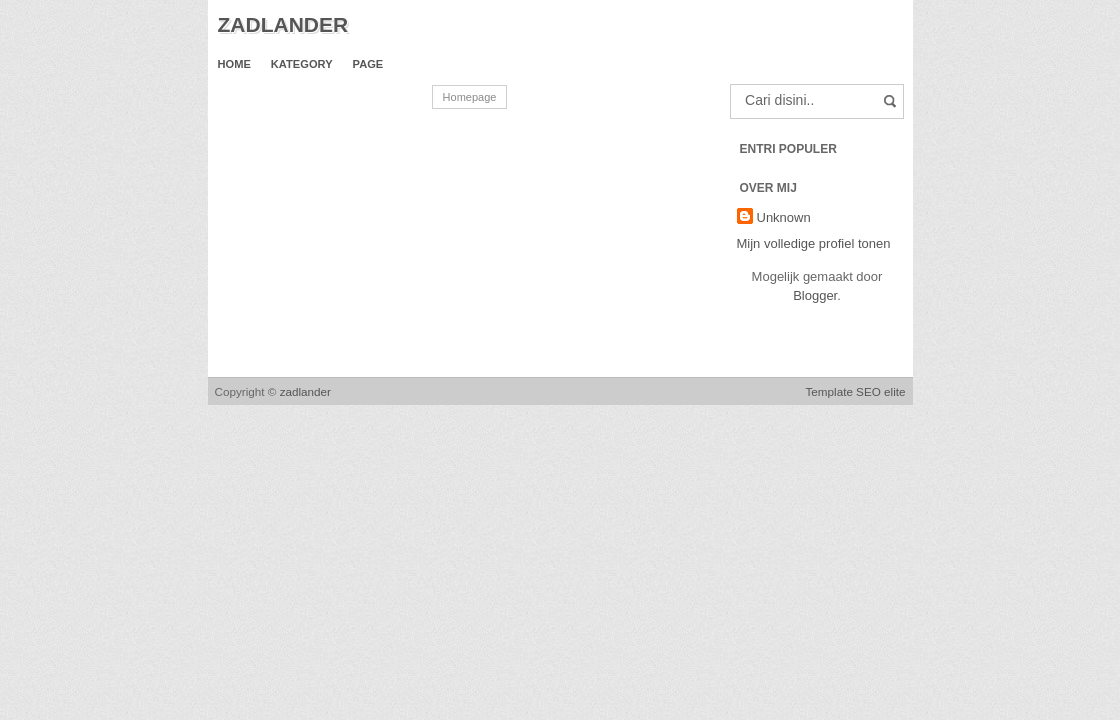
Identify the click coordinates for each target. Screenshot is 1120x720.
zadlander (283, 24)
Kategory (302, 64)
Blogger (815, 295)
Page (368, 64)
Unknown (784, 217)
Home (234, 64)
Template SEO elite (855, 391)
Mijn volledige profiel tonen (814, 243)
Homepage (470, 97)
